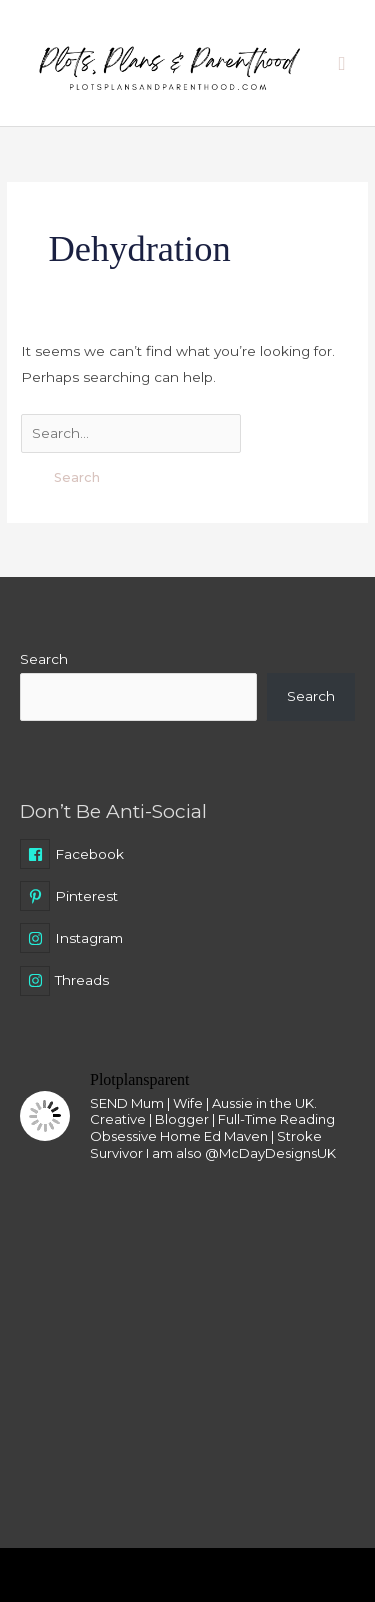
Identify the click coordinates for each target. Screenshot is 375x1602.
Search (44, 659)
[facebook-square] (187, 858)
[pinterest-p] (187, 900)
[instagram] (187, 942)
